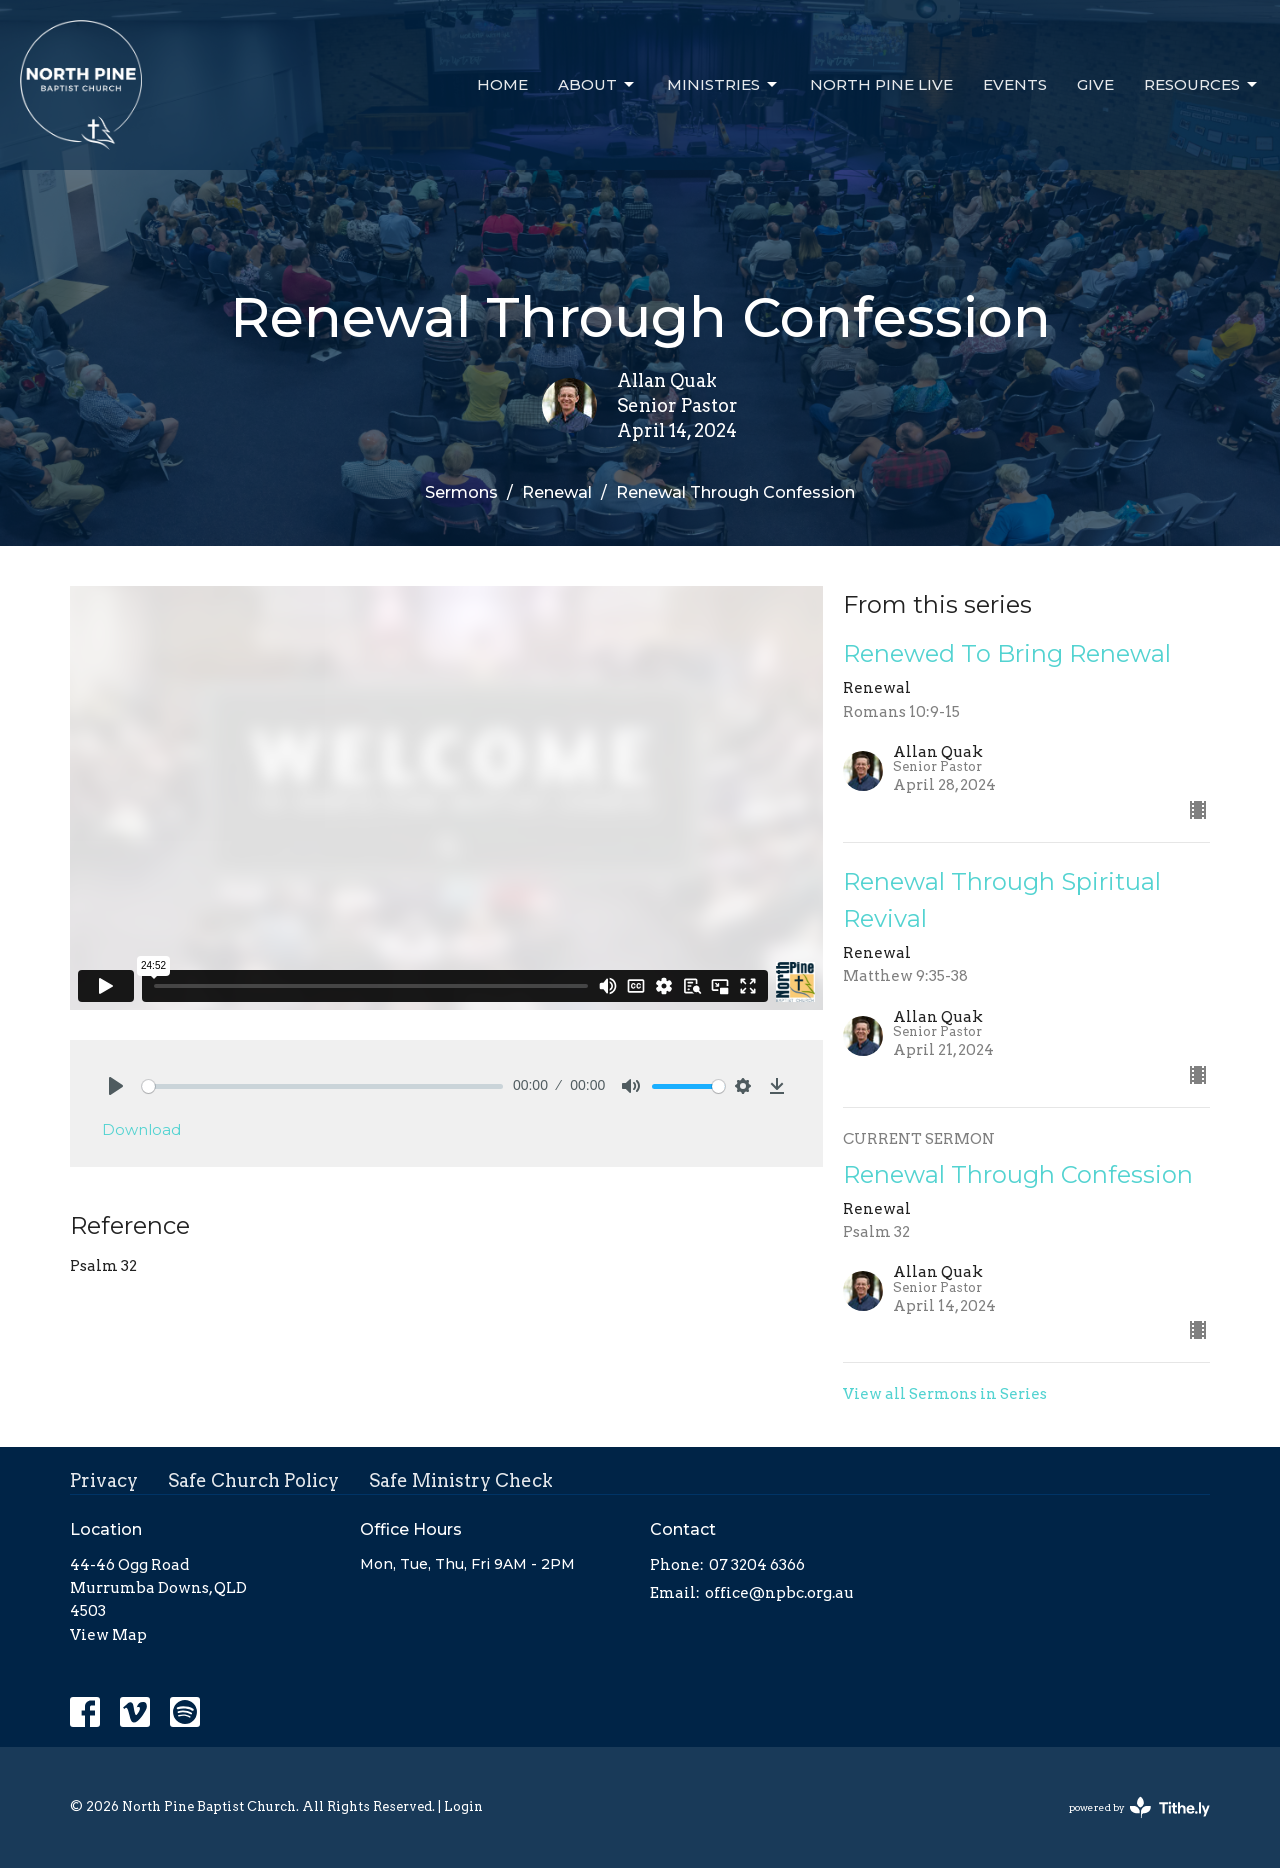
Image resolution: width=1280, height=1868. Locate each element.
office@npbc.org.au (779, 1593)
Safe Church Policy (253, 1480)
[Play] (116, 1086)
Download (141, 1129)
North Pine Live (881, 84)
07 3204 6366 (757, 1565)
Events (1015, 84)
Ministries (723, 85)
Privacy (104, 1480)
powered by (1139, 1807)
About (597, 85)
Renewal (557, 492)
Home (502, 84)
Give (1095, 84)
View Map (108, 1635)
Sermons (461, 492)
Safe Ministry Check (461, 1480)
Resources (1202, 85)
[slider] (322, 1086)
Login (463, 1806)
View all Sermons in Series (945, 1394)
